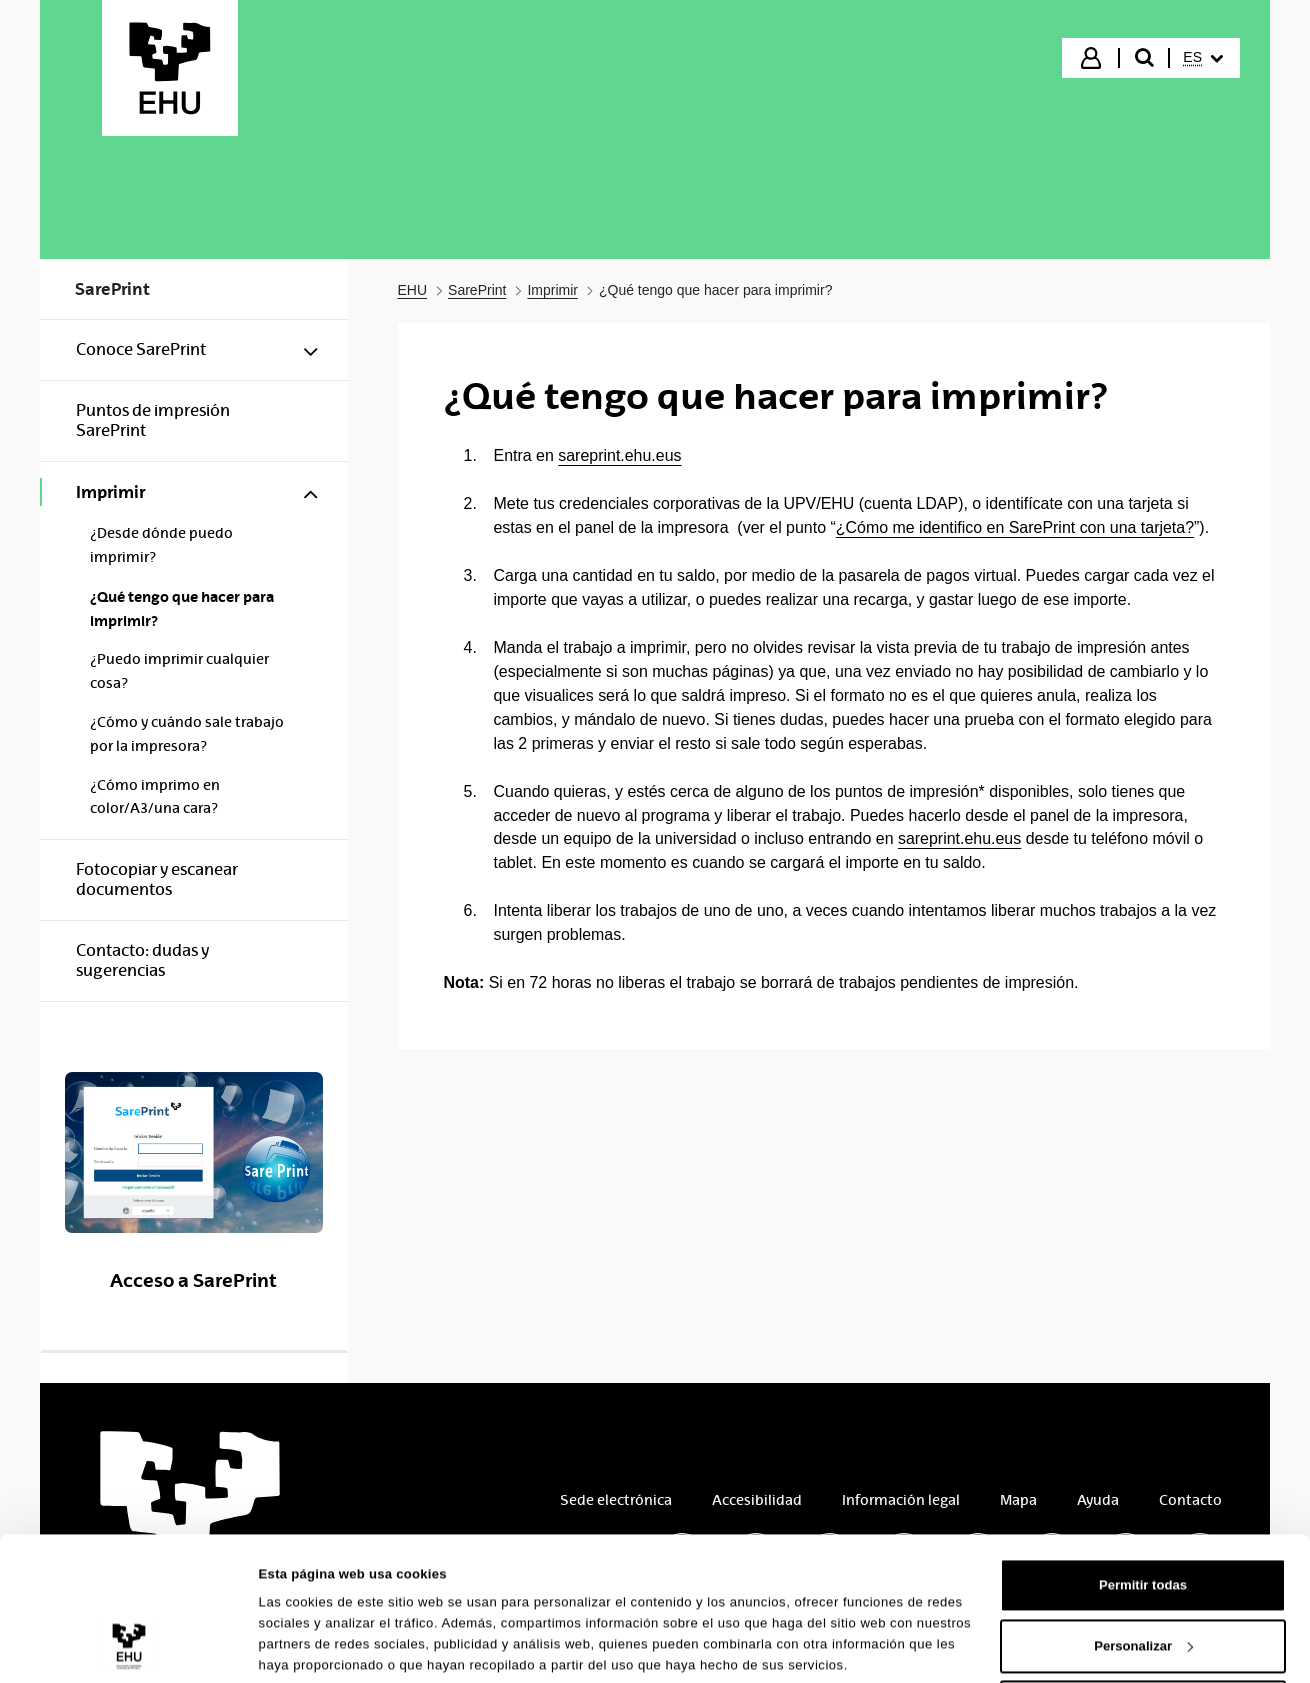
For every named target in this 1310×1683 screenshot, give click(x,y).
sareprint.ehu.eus (619, 455)
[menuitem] (1203, 58)
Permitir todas (1143, 1509)
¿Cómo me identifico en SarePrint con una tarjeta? (1015, 527)
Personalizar (1143, 1570)
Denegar (1143, 1631)
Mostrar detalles (310, 1636)
